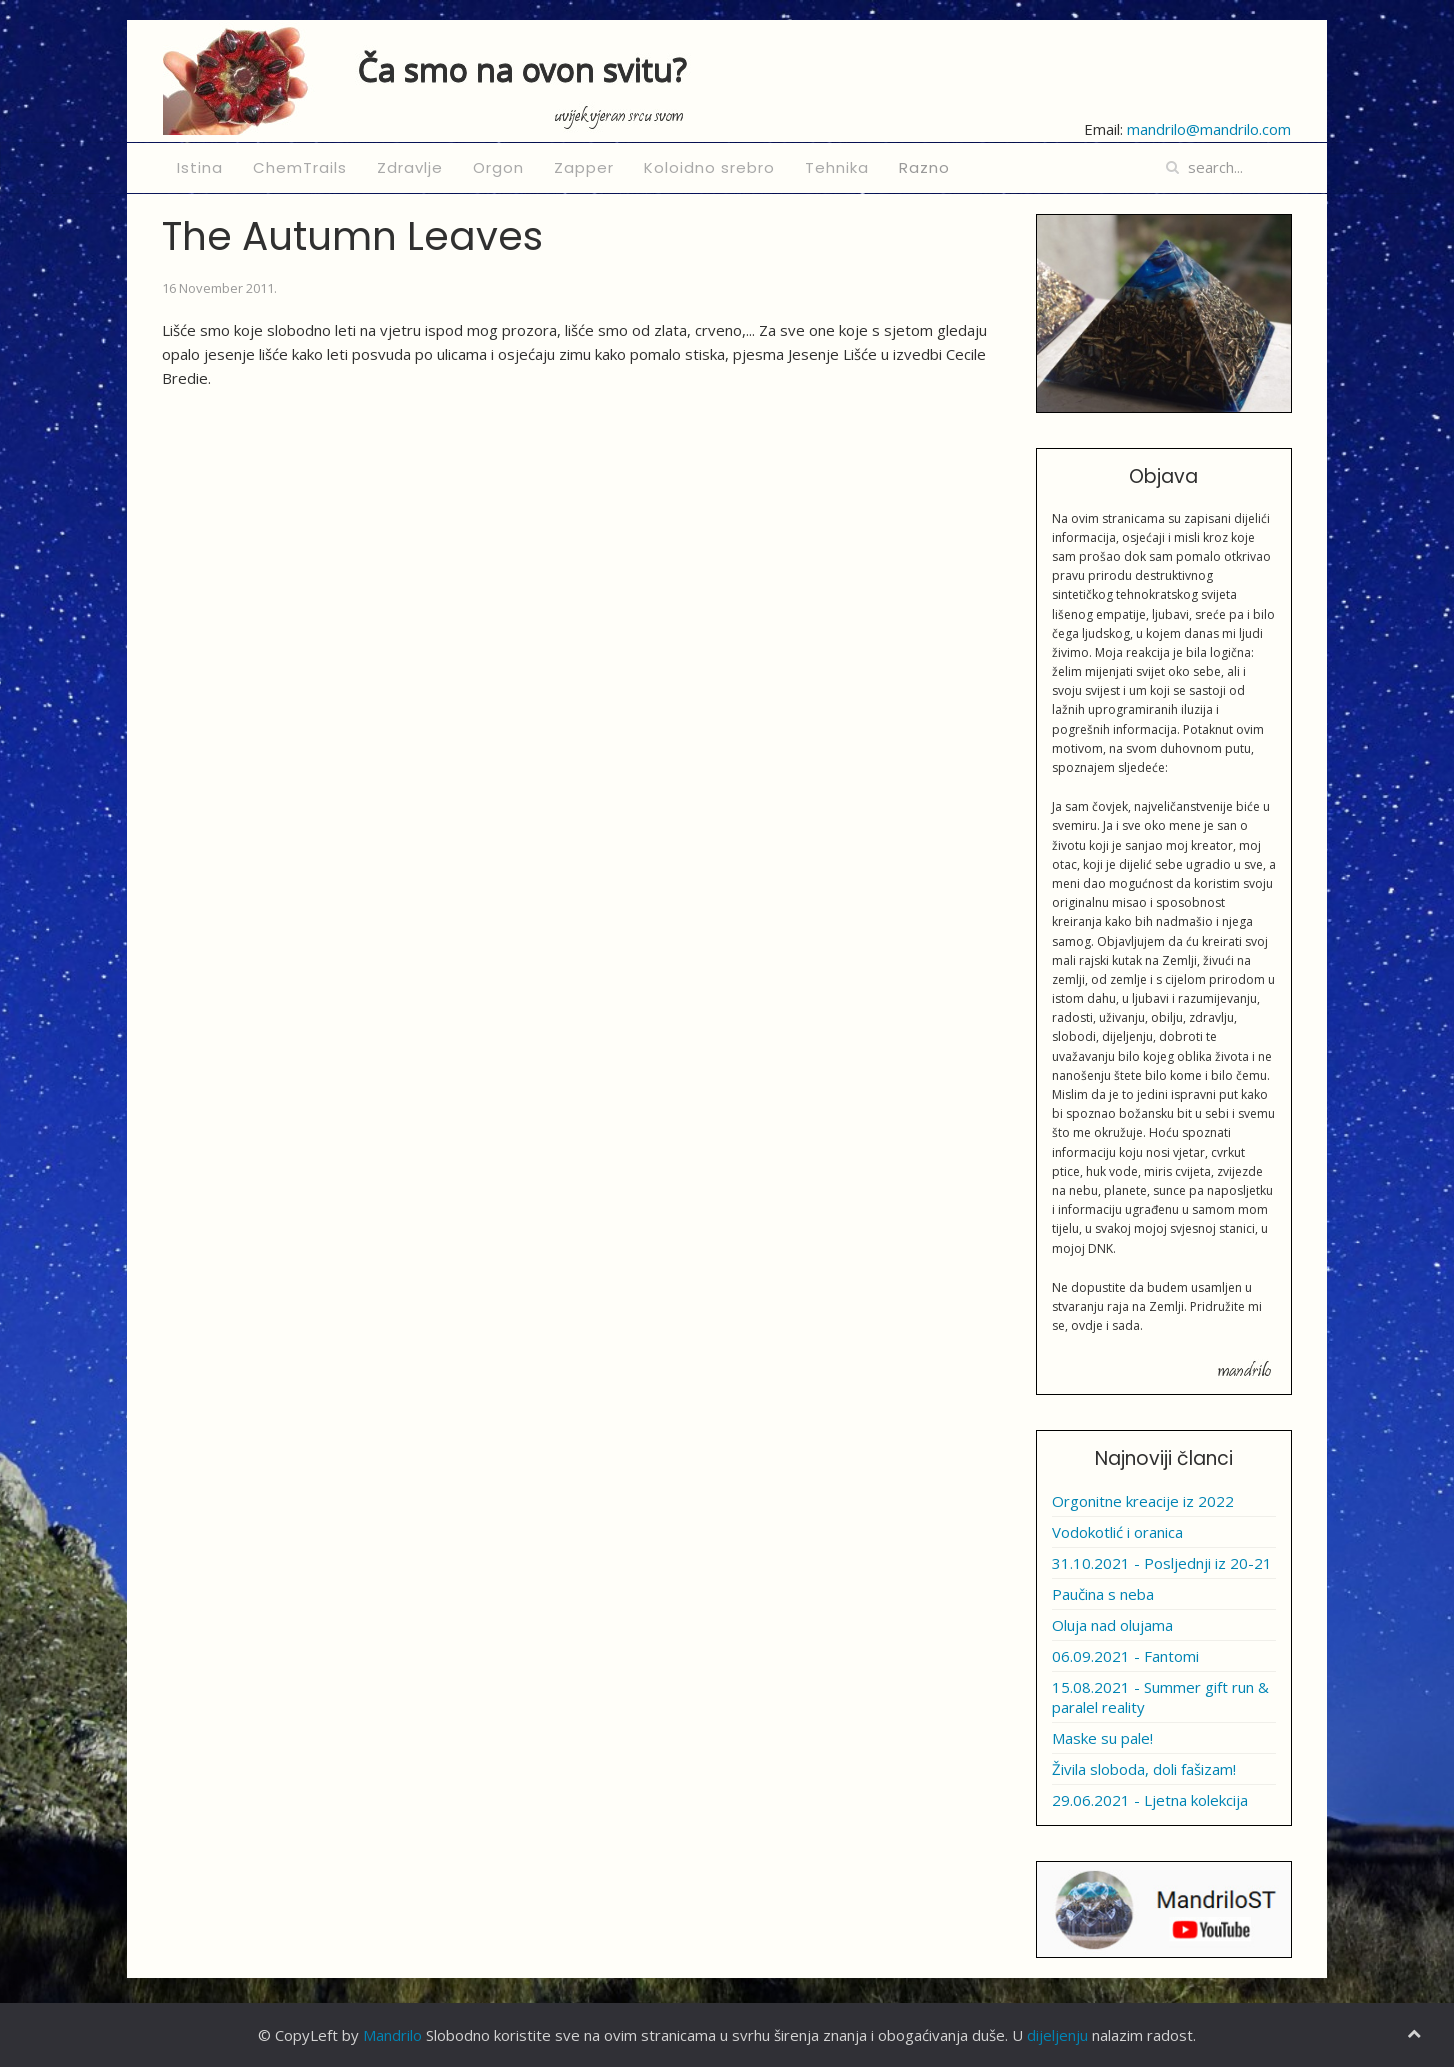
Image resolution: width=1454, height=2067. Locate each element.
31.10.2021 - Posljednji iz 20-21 (1162, 1563)
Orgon (498, 167)
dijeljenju (1057, 2035)
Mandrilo (392, 2035)
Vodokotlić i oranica (1117, 1532)
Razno (924, 167)
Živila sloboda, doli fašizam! (1144, 1769)
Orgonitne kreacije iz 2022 (1143, 1501)
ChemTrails (300, 167)
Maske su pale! (1102, 1738)
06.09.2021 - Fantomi (1125, 1656)
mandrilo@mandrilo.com (1209, 129)
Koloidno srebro (709, 167)
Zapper (584, 167)
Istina (200, 167)
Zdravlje (410, 167)
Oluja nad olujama (1112, 1625)
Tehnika (837, 167)
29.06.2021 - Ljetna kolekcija (1150, 1800)
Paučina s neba (1103, 1594)
